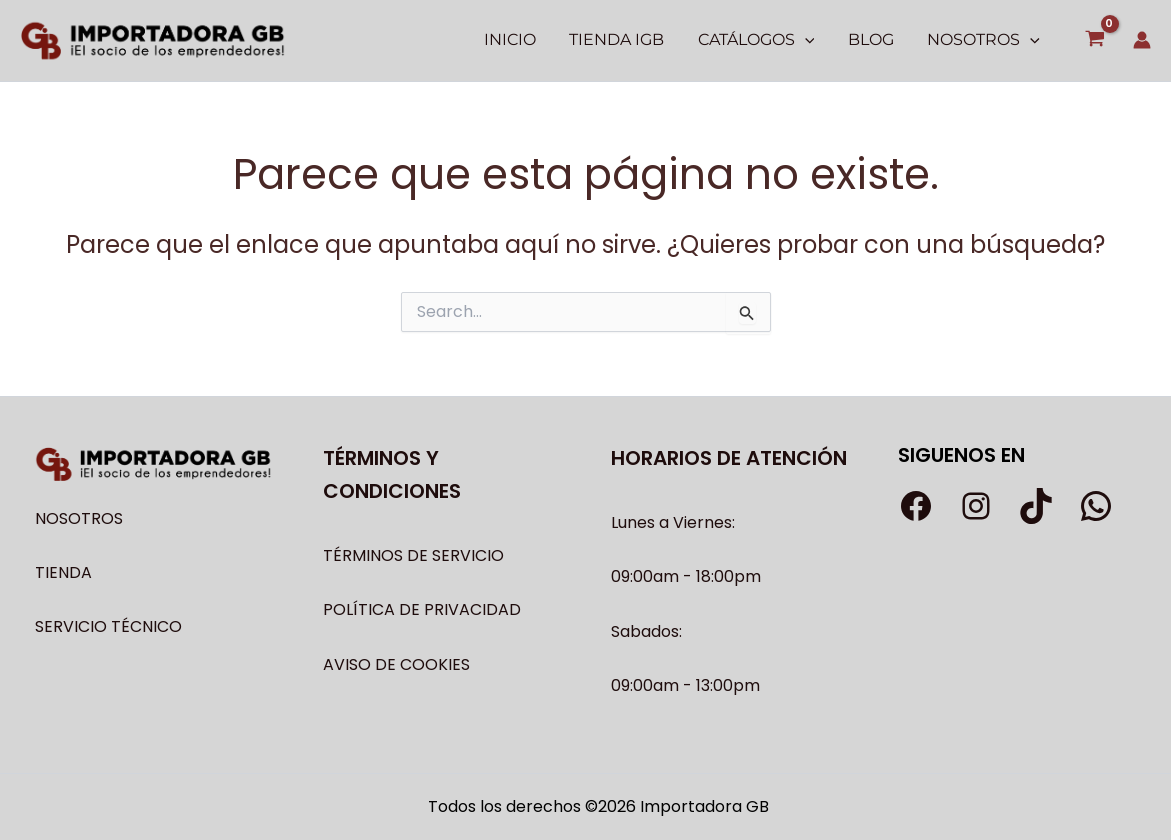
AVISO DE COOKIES (396, 664)
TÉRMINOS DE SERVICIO (413, 555)
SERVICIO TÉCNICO (108, 626)
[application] (808, 40)
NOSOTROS (79, 518)
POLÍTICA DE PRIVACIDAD (422, 609)
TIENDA (63, 572)
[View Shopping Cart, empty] (1094, 40)
